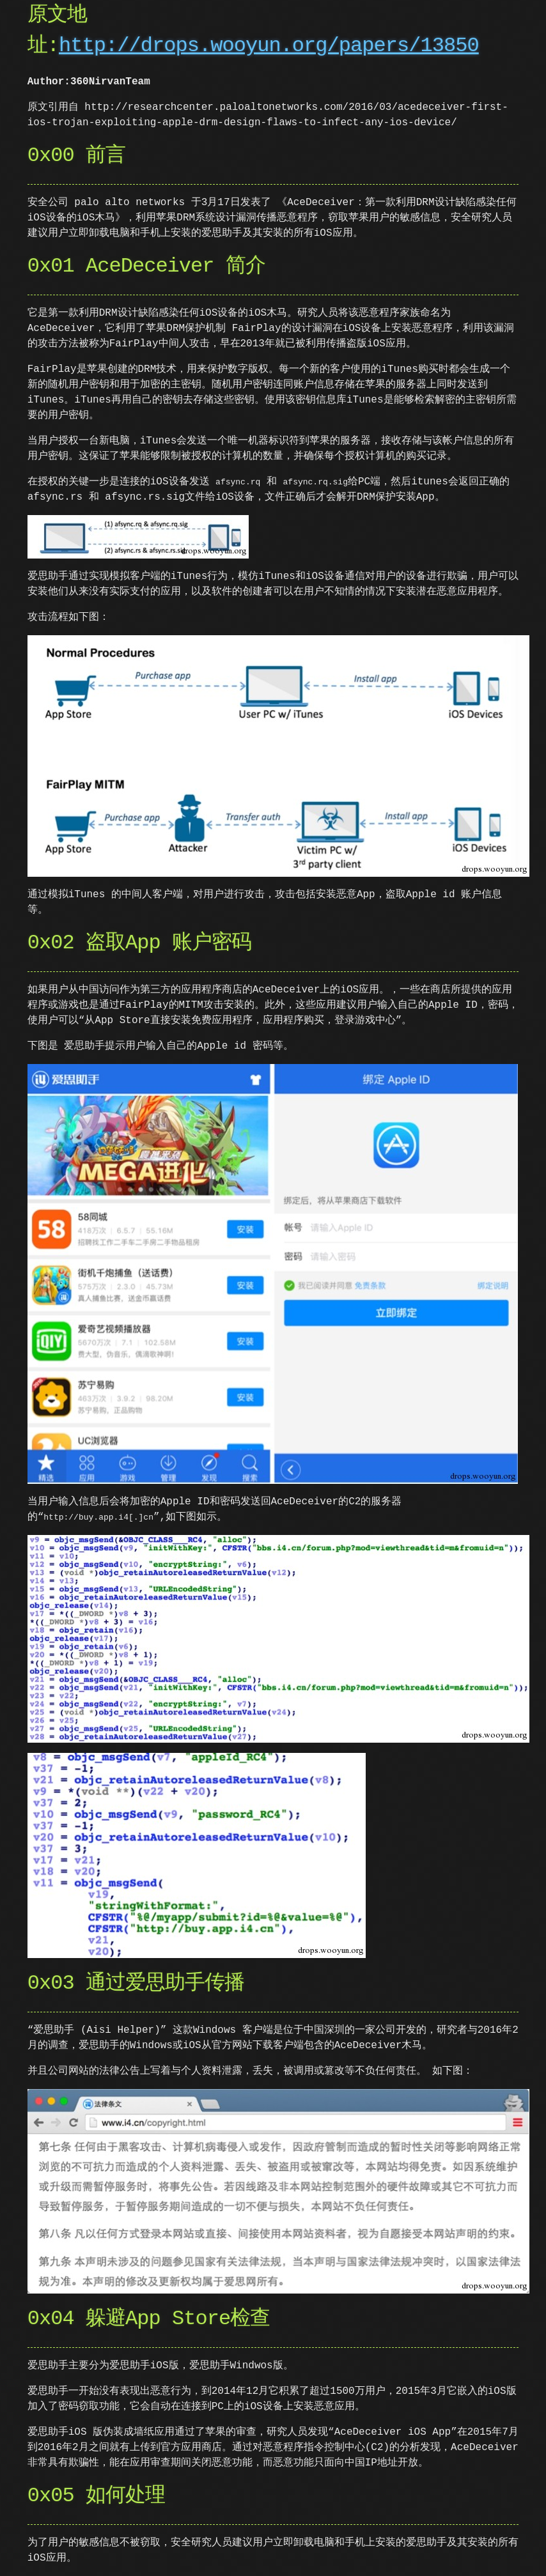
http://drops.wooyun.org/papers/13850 (269, 45)
